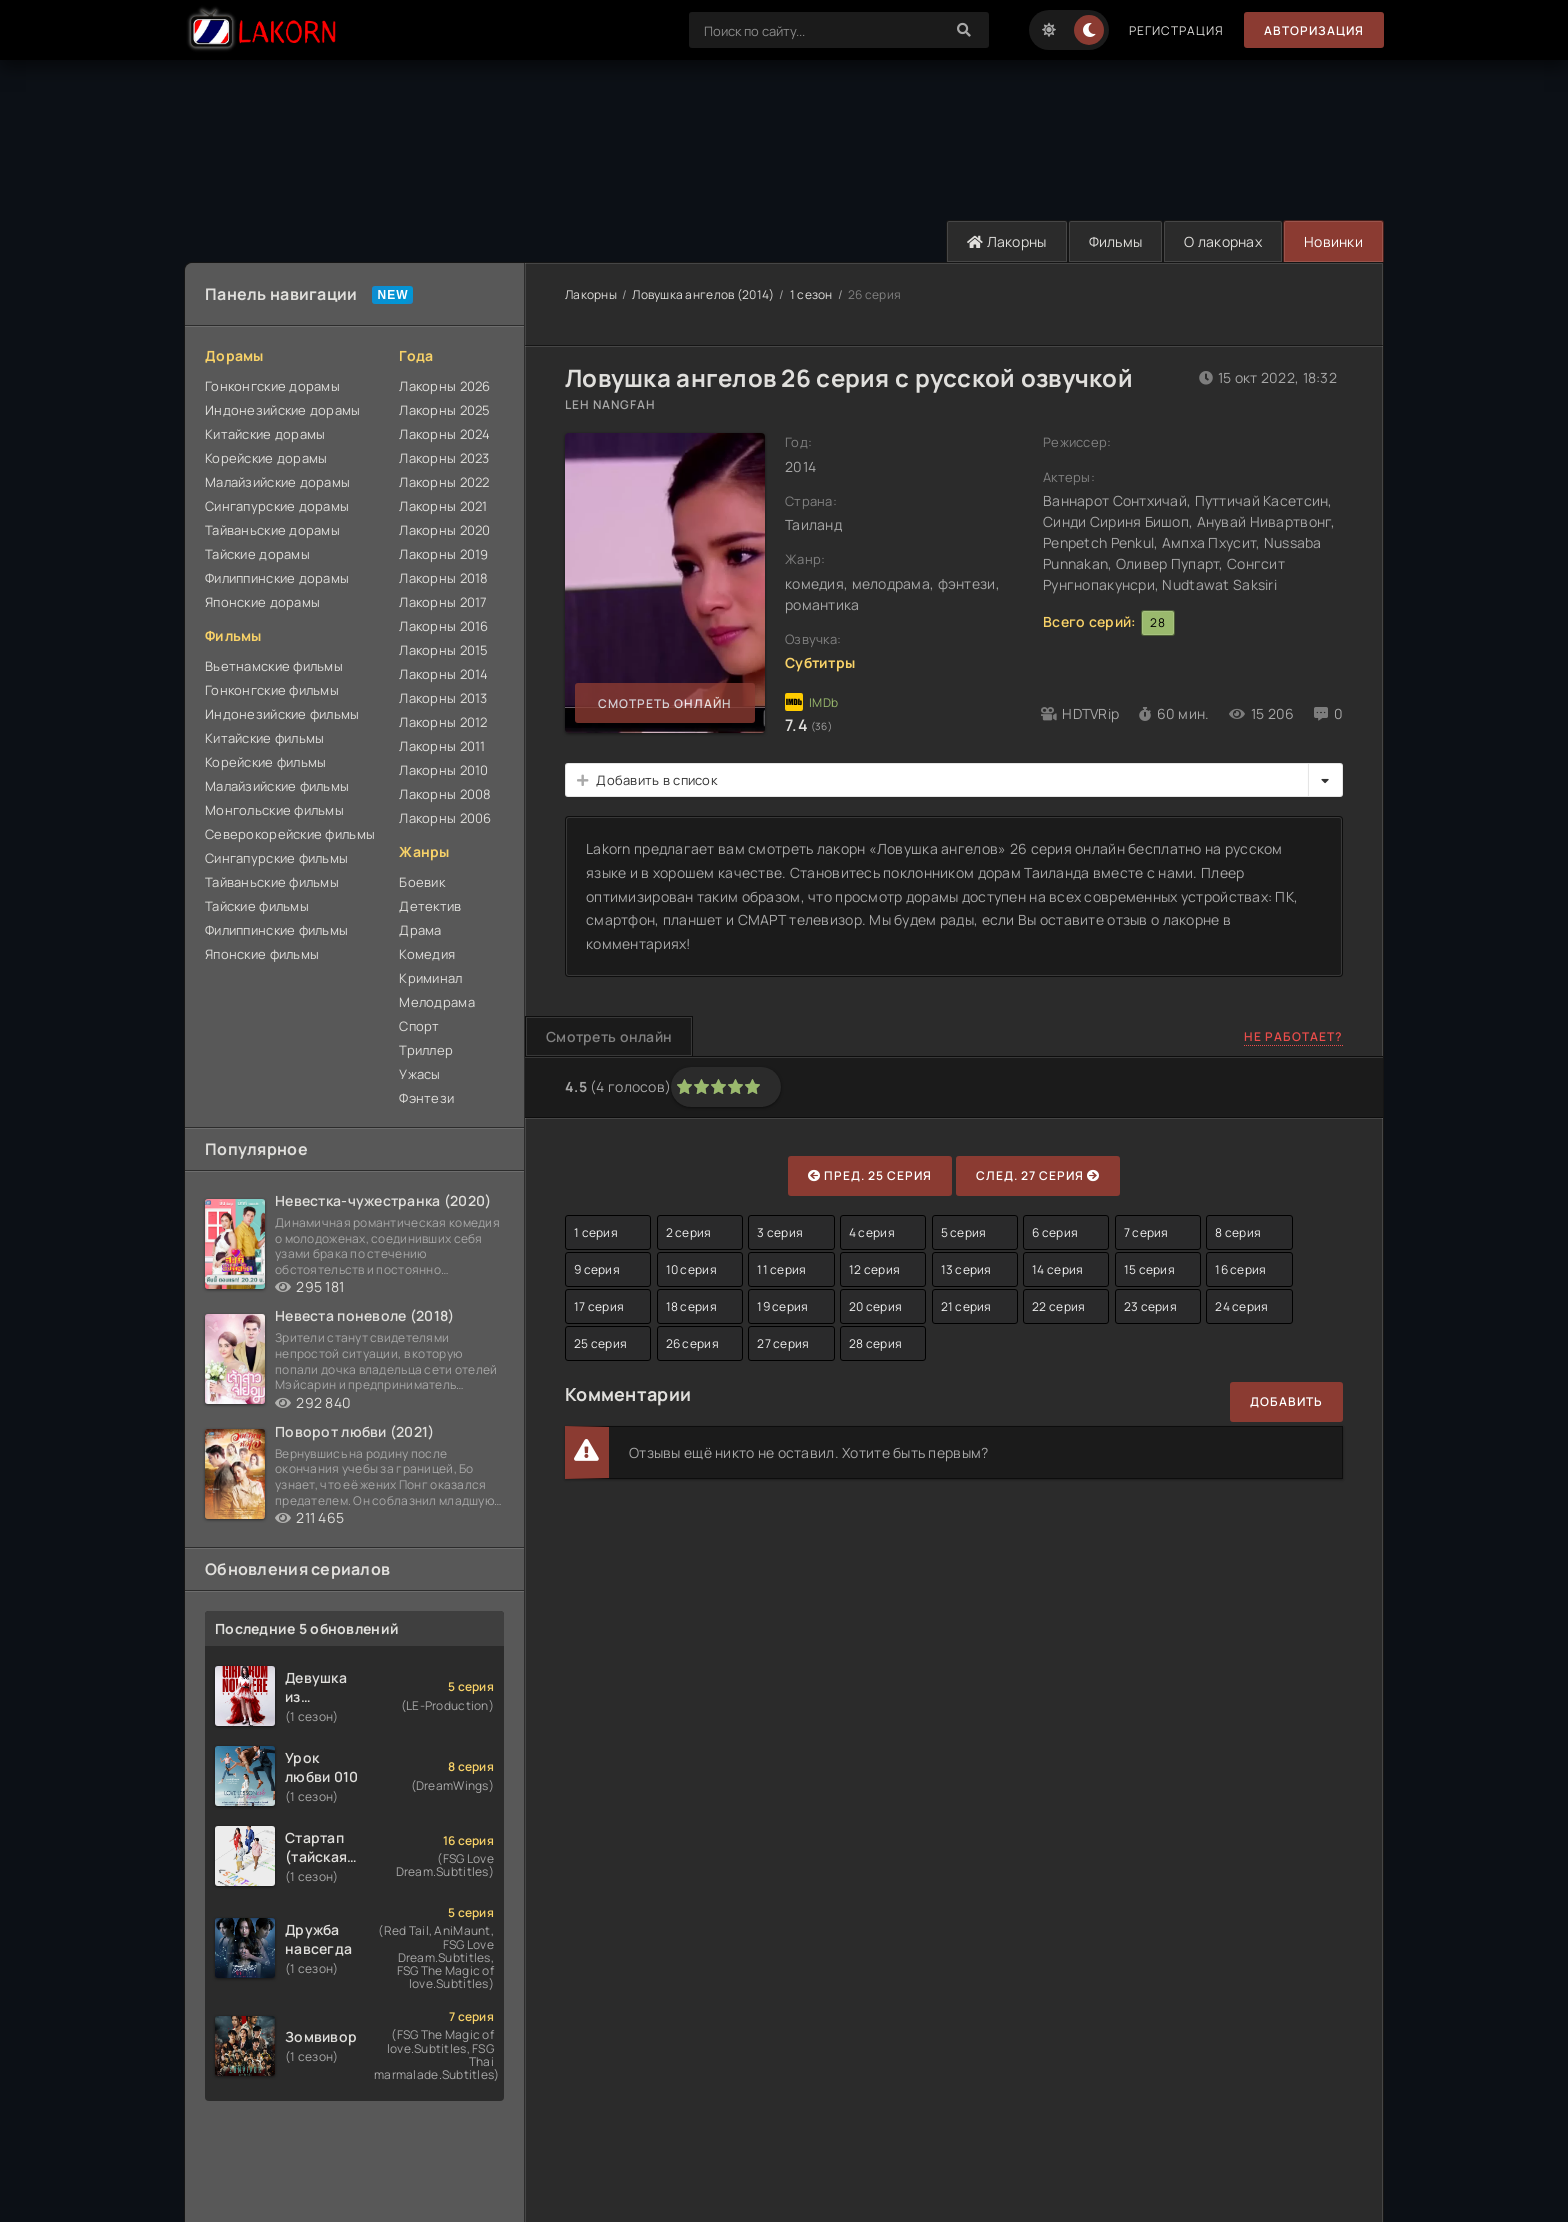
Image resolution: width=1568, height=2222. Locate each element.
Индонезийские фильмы (282, 714)
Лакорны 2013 (443, 698)
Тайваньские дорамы (272, 530)
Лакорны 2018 (443, 578)
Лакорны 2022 (444, 482)
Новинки (1333, 241)
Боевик (422, 882)
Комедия (427, 954)
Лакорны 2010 (443, 770)
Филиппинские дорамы (277, 578)
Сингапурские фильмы (276, 858)
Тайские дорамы (257, 554)
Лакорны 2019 (443, 554)
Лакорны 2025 (444, 410)
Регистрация (1176, 30)
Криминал (430, 978)
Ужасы (419, 1074)
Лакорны (1007, 241)
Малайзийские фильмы (277, 786)
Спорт (419, 1026)
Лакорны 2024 (444, 434)
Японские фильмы (262, 954)
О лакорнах (1223, 241)
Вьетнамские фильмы (274, 666)
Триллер (426, 1050)
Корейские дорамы (266, 458)
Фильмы (1116, 241)
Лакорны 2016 (443, 626)
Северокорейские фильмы (290, 834)
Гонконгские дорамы (272, 386)
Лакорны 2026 (444, 386)
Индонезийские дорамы (283, 410)
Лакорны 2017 (443, 602)
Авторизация (1314, 30)
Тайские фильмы (257, 906)
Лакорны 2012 (443, 722)
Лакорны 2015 (443, 650)
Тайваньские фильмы (272, 882)
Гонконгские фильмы (272, 690)
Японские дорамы (262, 602)
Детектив (430, 906)
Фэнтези (426, 1098)
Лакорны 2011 (442, 746)
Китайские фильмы (264, 738)
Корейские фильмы (265, 762)
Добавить (1286, 1401)
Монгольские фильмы (274, 810)
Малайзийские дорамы (277, 482)
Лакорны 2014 (443, 674)
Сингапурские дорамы (277, 506)
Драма (420, 930)
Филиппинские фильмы (276, 930)
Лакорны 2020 (444, 530)
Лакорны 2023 (444, 458)
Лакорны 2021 (443, 506)
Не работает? (1293, 1036)
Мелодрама (437, 1002)
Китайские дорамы (265, 434)
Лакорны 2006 (445, 818)
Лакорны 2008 (445, 794)
